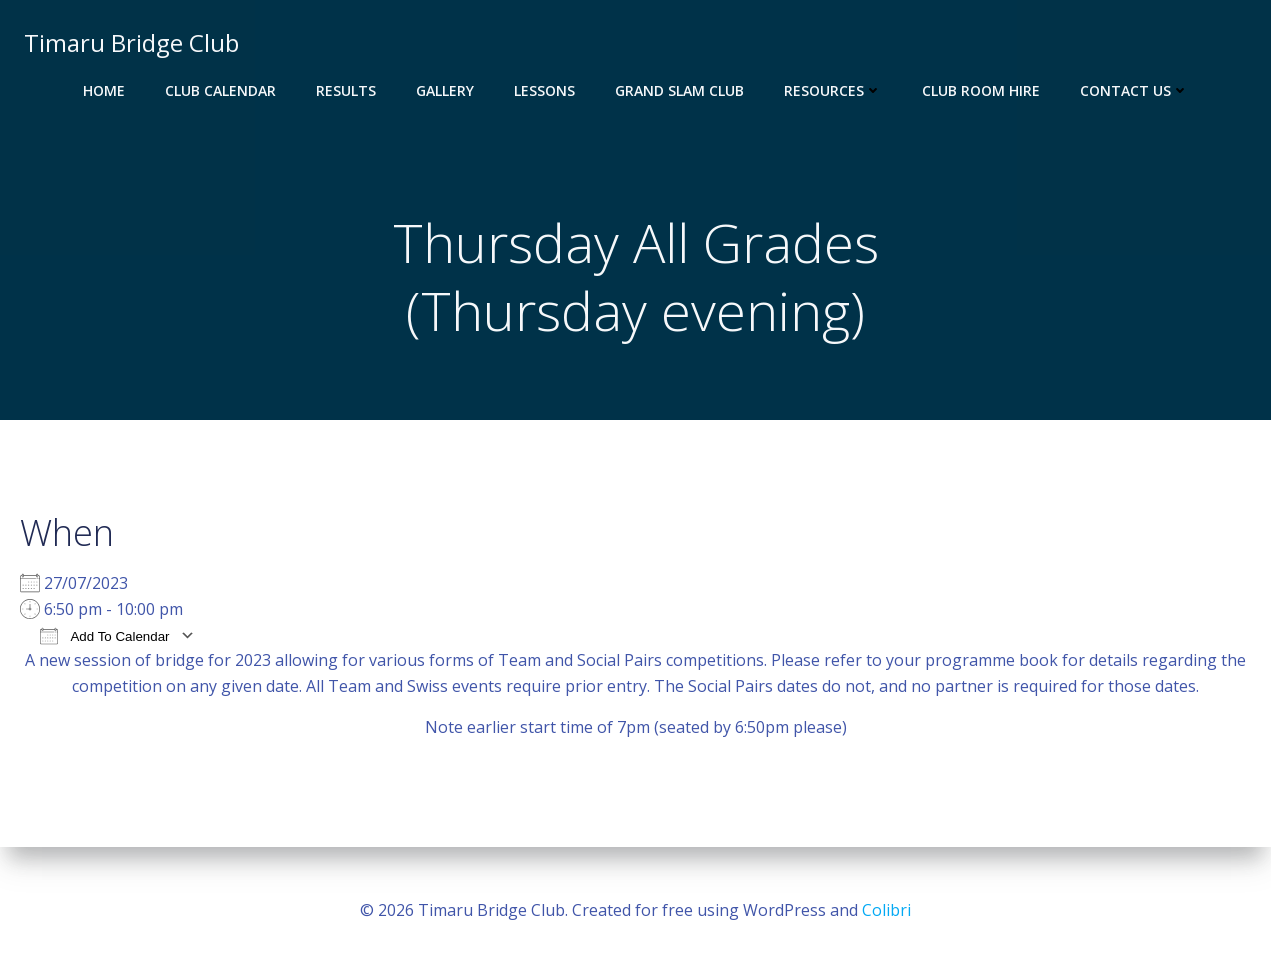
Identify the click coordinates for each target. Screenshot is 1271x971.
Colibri (886, 911)
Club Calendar (220, 90)
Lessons (544, 90)
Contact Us (1134, 90)
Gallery (445, 90)
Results (346, 90)
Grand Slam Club (679, 90)
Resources (833, 90)
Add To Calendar (105, 641)
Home (104, 90)
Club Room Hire (981, 90)
